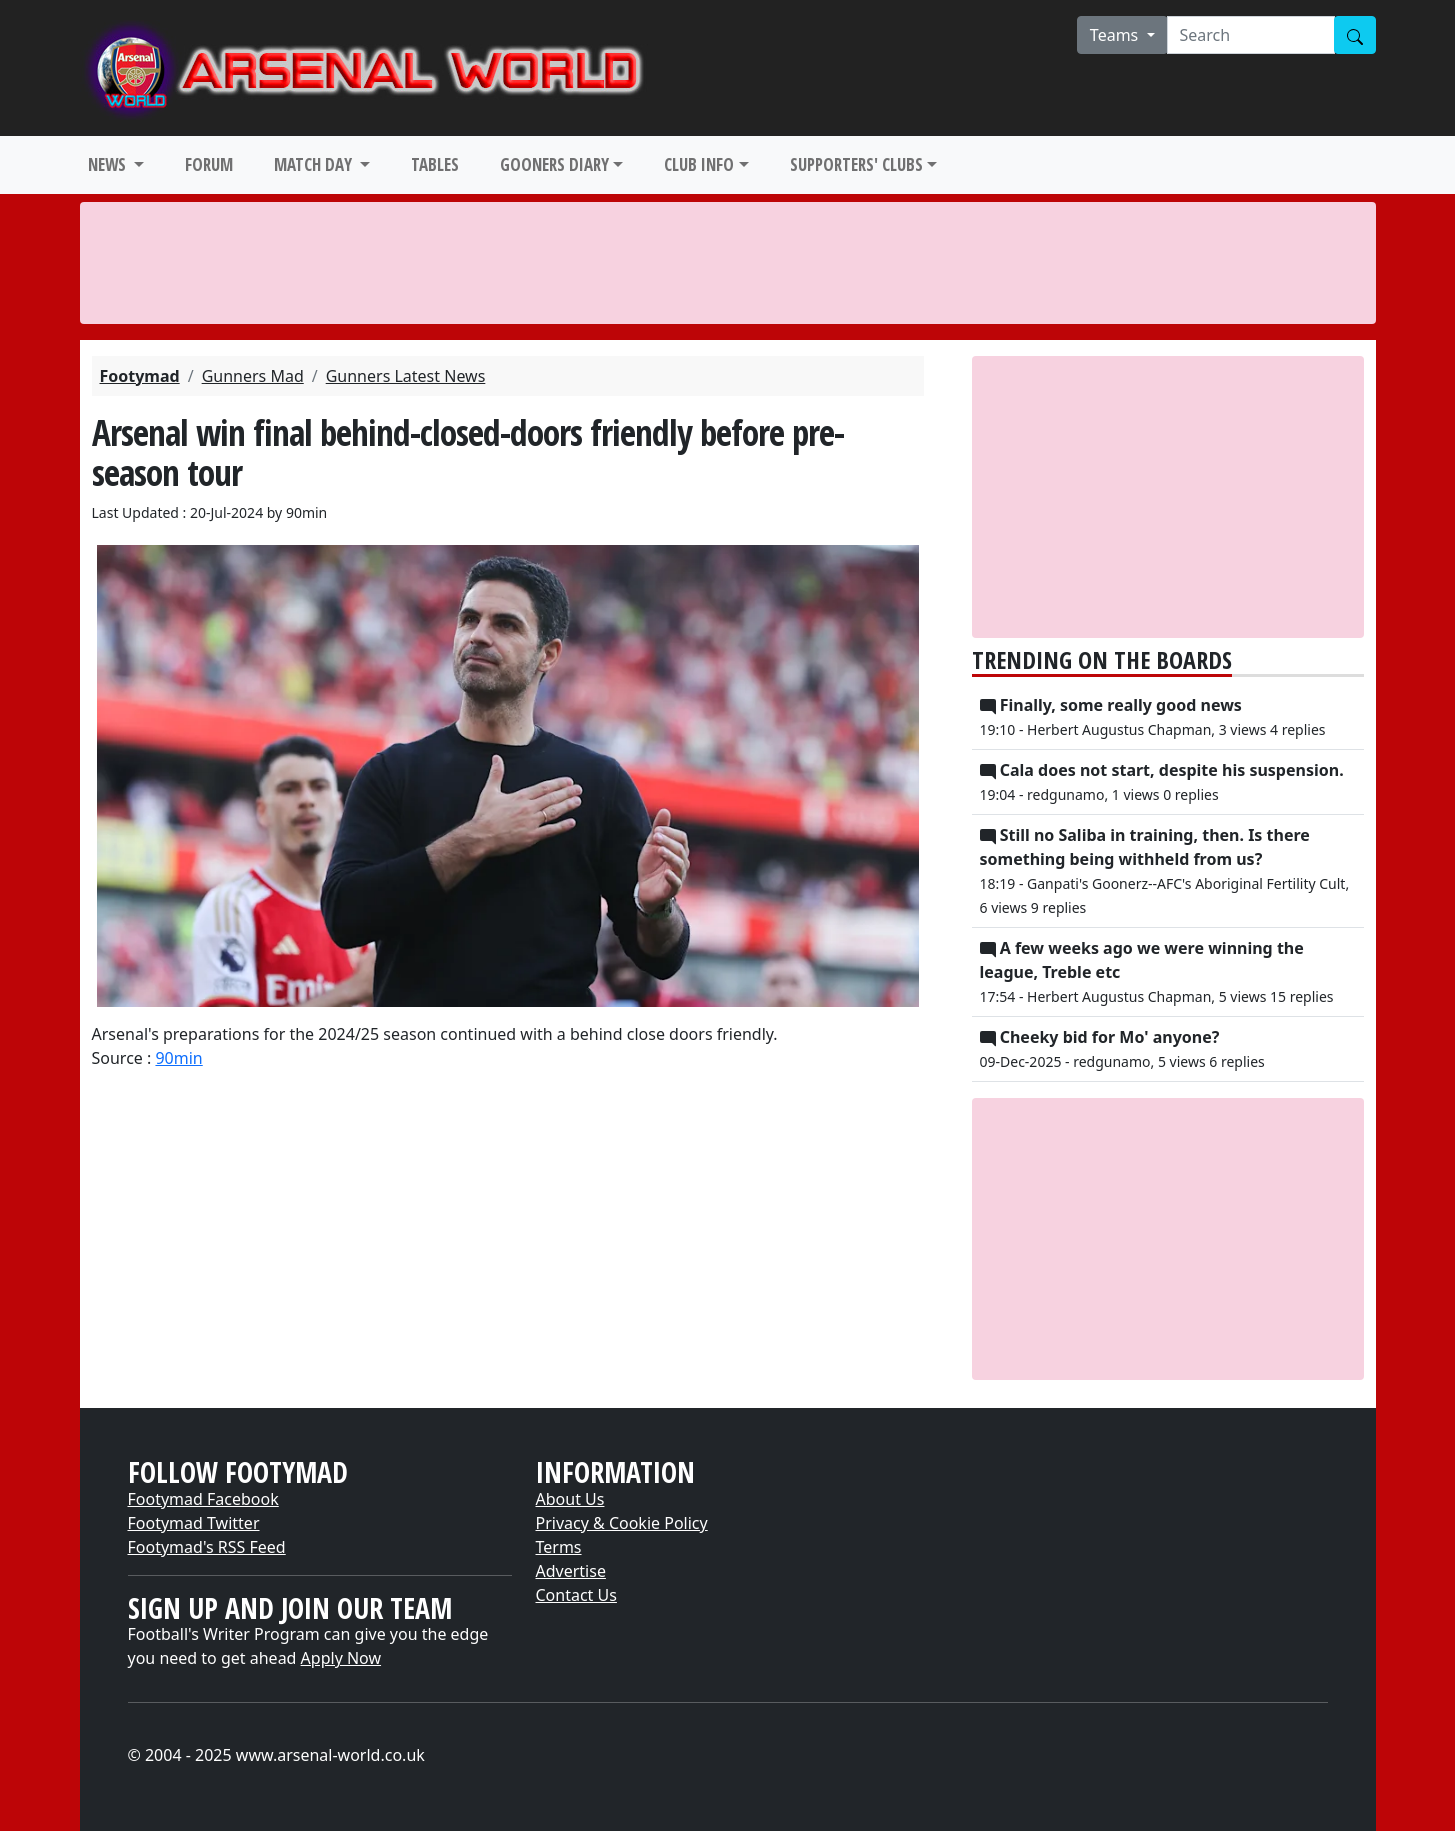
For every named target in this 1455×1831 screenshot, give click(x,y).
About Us (570, 1499)
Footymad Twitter (194, 1523)
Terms (559, 1547)
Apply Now (341, 1658)
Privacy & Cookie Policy (622, 1523)
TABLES (435, 164)
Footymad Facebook (203, 1499)
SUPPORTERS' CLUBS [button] (856, 164)
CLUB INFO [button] (699, 164)
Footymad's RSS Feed (207, 1547)
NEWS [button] (109, 164)
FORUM (209, 164)
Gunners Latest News (406, 376)
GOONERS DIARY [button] (554, 164)
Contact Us (576, 1595)
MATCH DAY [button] (315, 164)
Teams (1116, 35)
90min (178, 1058)
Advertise (571, 1571)
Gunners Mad (253, 376)
